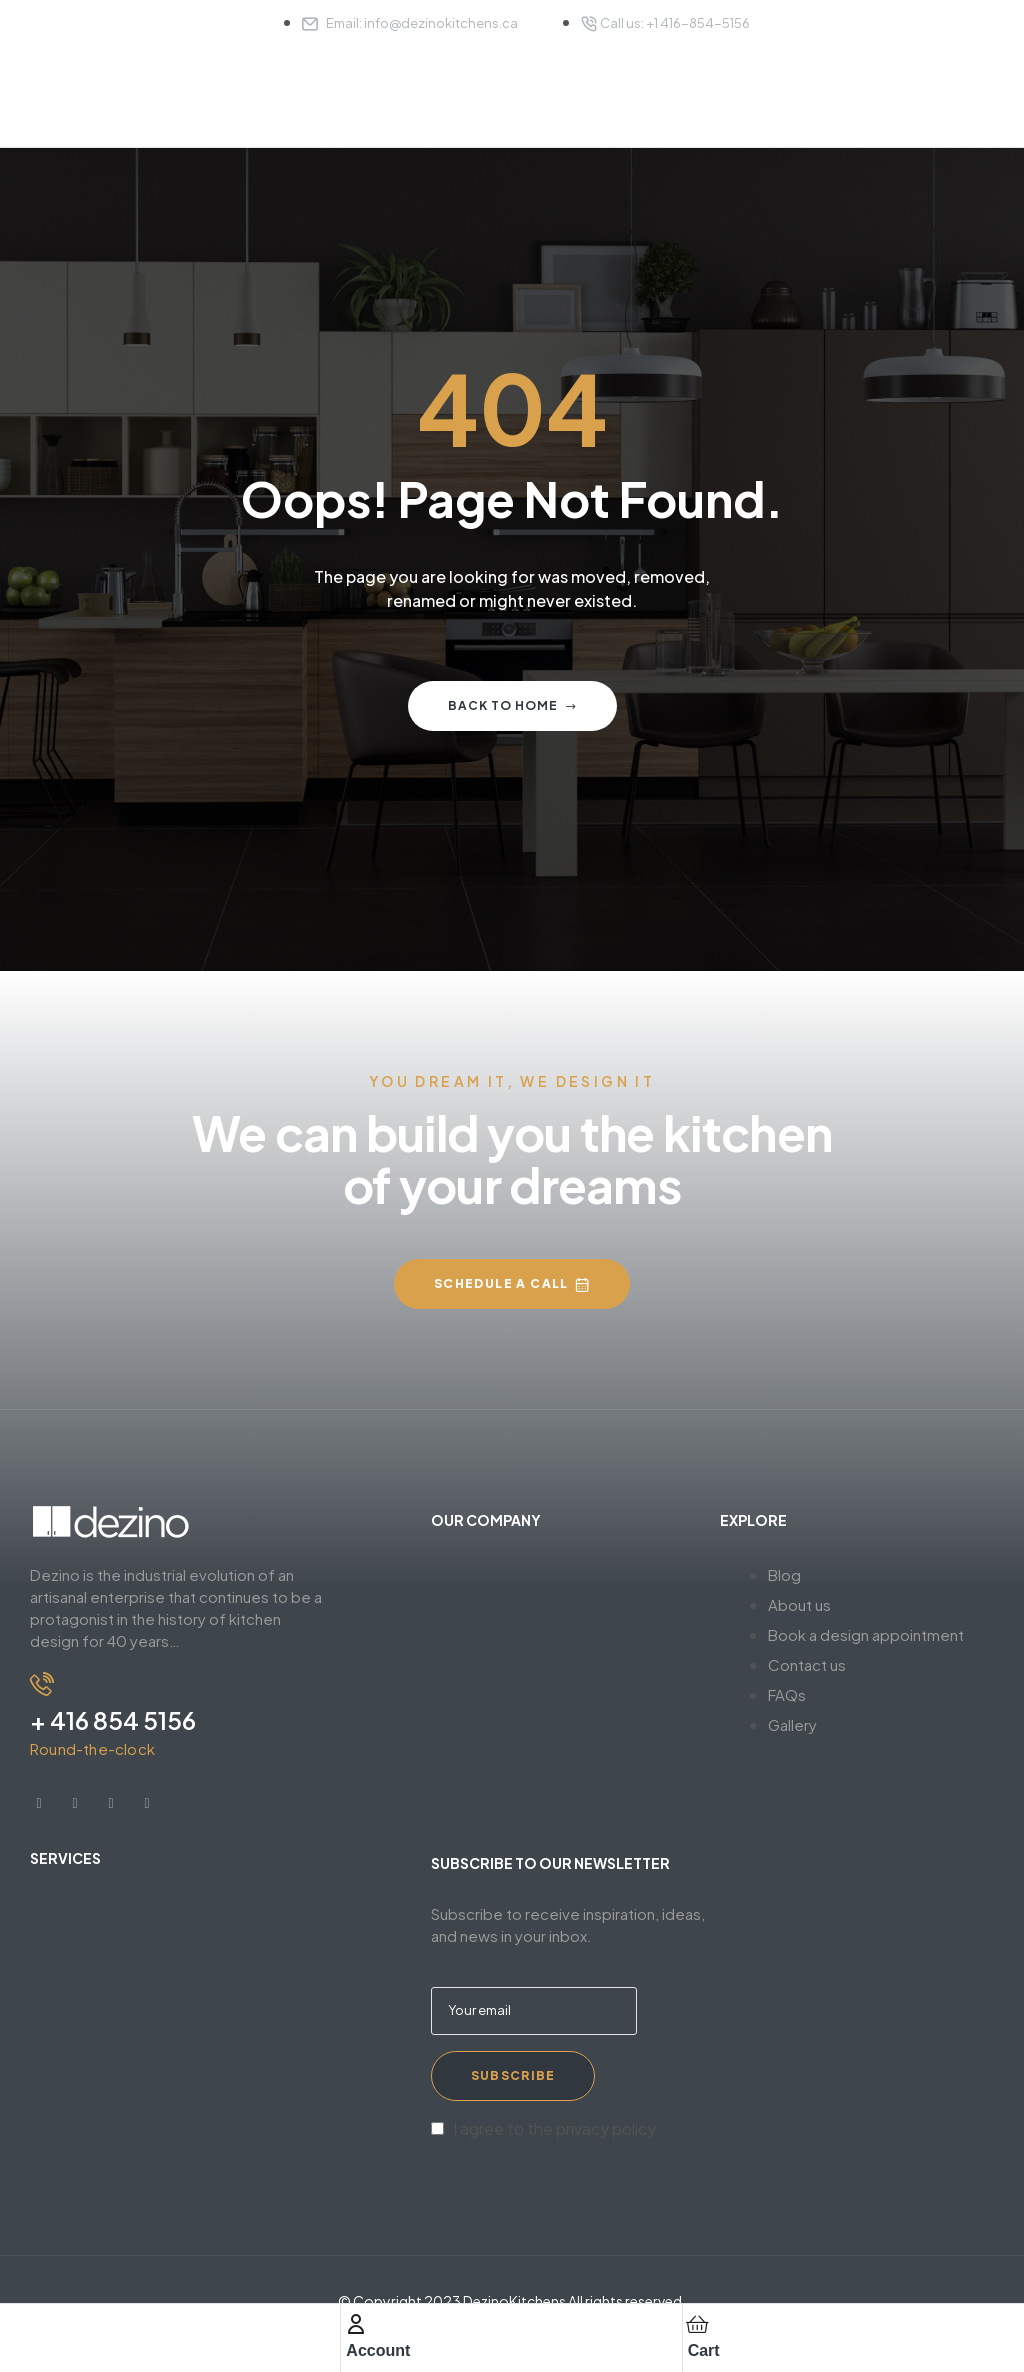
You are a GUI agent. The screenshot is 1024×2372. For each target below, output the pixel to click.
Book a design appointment (866, 1634)
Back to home (512, 705)
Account (378, 2350)
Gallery (792, 1724)
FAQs (787, 1694)
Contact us (807, 1664)
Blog (784, 1574)
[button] (512, 1284)
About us (799, 1604)
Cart (704, 2350)
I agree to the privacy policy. (556, 2128)
